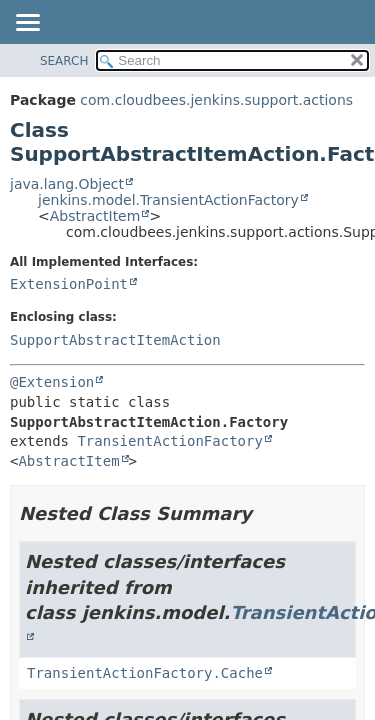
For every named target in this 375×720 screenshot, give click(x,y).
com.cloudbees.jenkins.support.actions (216, 100)
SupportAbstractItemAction (115, 340)
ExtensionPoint (69, 284)
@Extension (52, 382)
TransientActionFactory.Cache (145, 673)
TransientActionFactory (169, 441)
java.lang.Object (67, 184)
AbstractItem (95, 216)
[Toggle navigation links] (27, 24)
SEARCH (64, 61)
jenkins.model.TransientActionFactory (168, 200)
